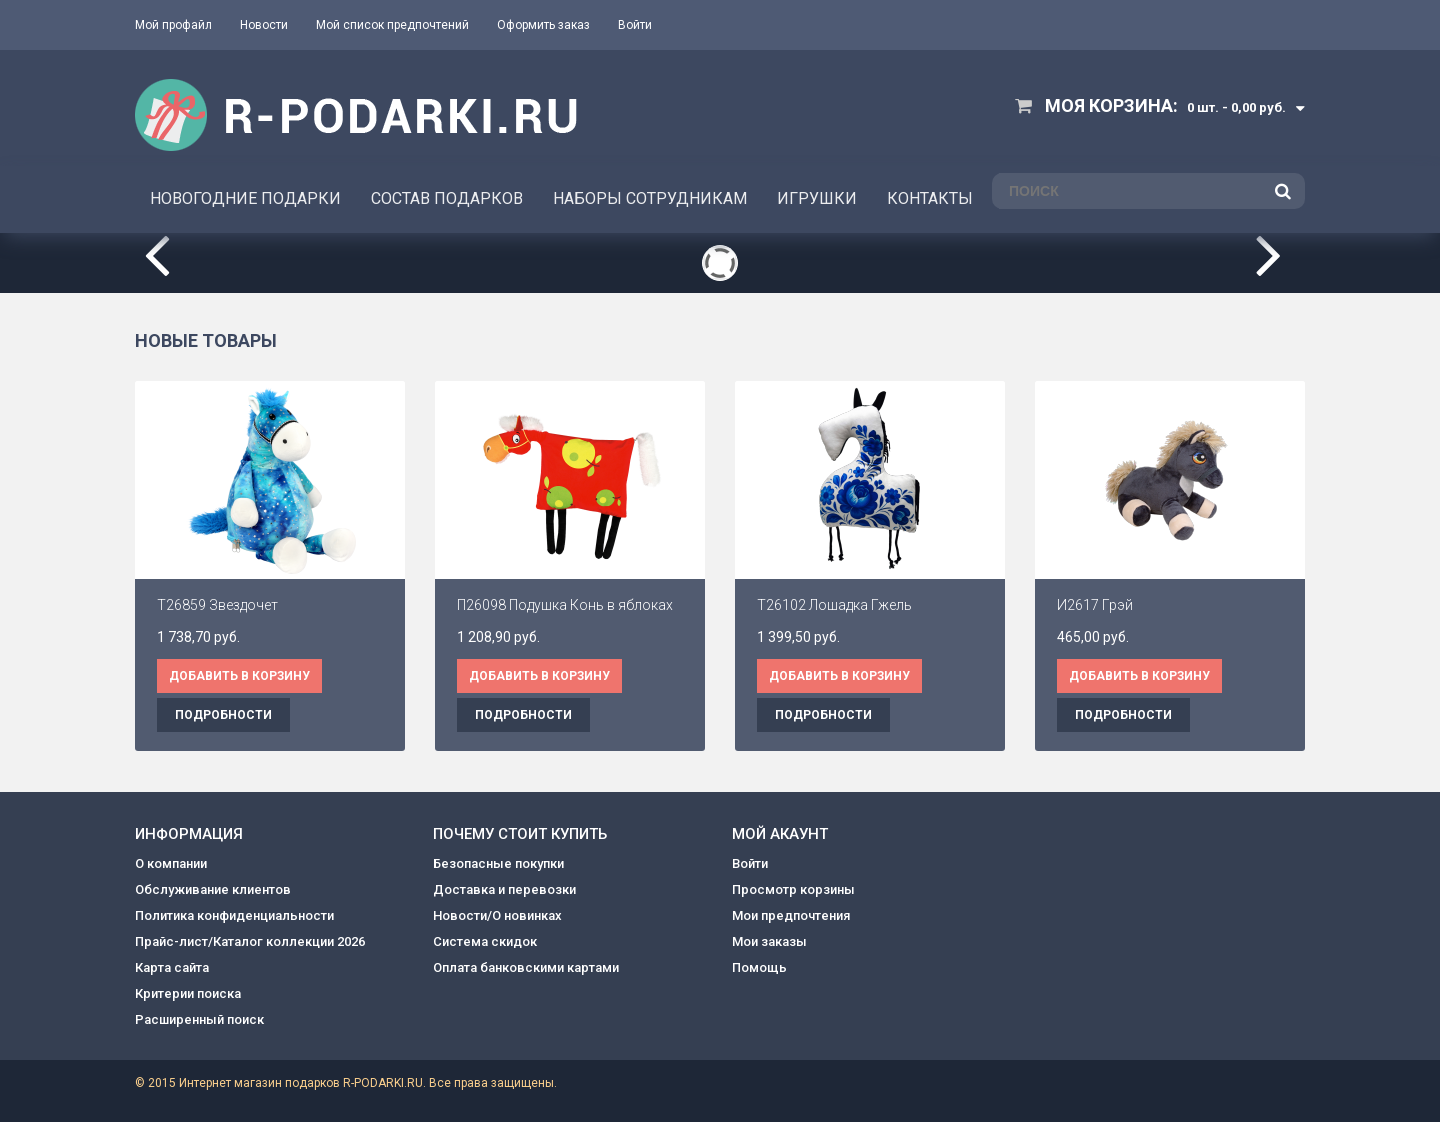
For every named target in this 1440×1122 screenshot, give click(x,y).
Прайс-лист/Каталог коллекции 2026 (250, 941)
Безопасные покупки (498, 863)
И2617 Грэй (1095, 605)
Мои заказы (769, 941)
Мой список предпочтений (392, 25)
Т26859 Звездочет (217, 605)
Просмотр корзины (793, 889)
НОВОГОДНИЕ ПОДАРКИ (245, 198)
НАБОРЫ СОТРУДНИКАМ (650, 198)
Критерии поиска (188, 993)
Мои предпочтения (791, 915)
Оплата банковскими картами (526, 967)
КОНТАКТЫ (930, 198)
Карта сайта (172, 967)
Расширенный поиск (199, 1019)
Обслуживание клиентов (213, 889)
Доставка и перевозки (504, 889)
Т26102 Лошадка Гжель (834, 605)
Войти (635, 25)
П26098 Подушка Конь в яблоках (565, 605)
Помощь (759, 967)
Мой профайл (173, 25)
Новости (264, 25)
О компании (171, 863)
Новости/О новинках (497, 915)
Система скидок (485, 941)
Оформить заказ (543, 25)
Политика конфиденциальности (234, 915)
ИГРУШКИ (817, 198)
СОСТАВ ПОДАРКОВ (447, 198)
